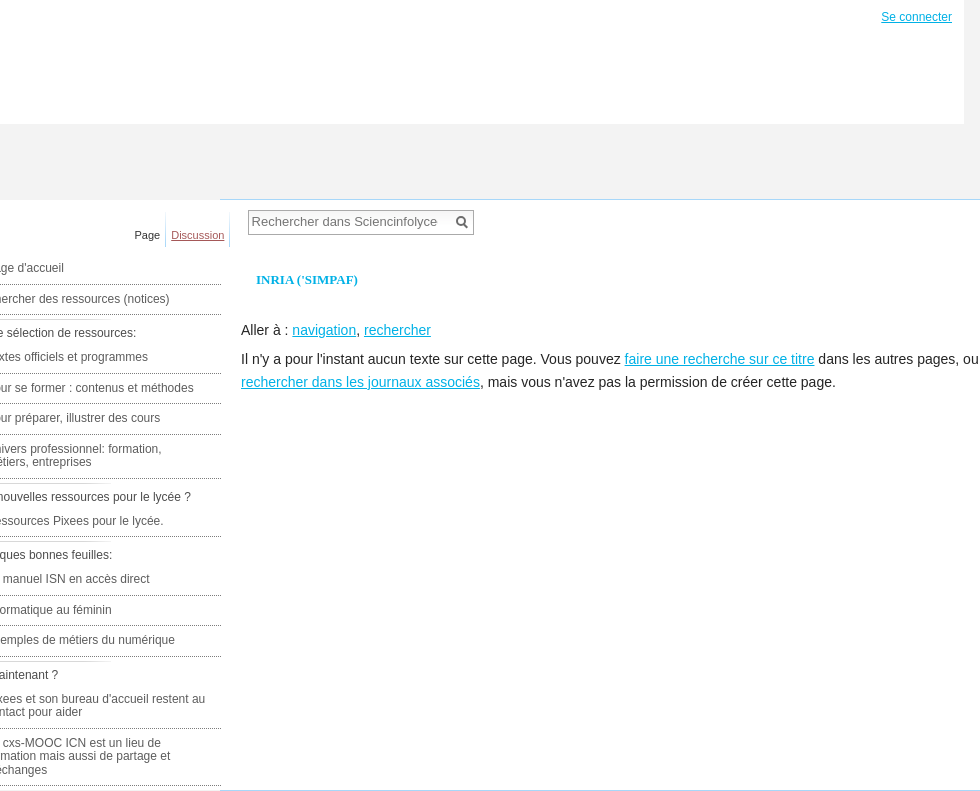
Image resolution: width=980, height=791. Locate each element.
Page (148, 235)
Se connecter (916, 17)
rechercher (397, 330)
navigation (324, 330)
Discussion (197, 235)
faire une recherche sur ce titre (720, 359)
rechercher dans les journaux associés (360, 382)
